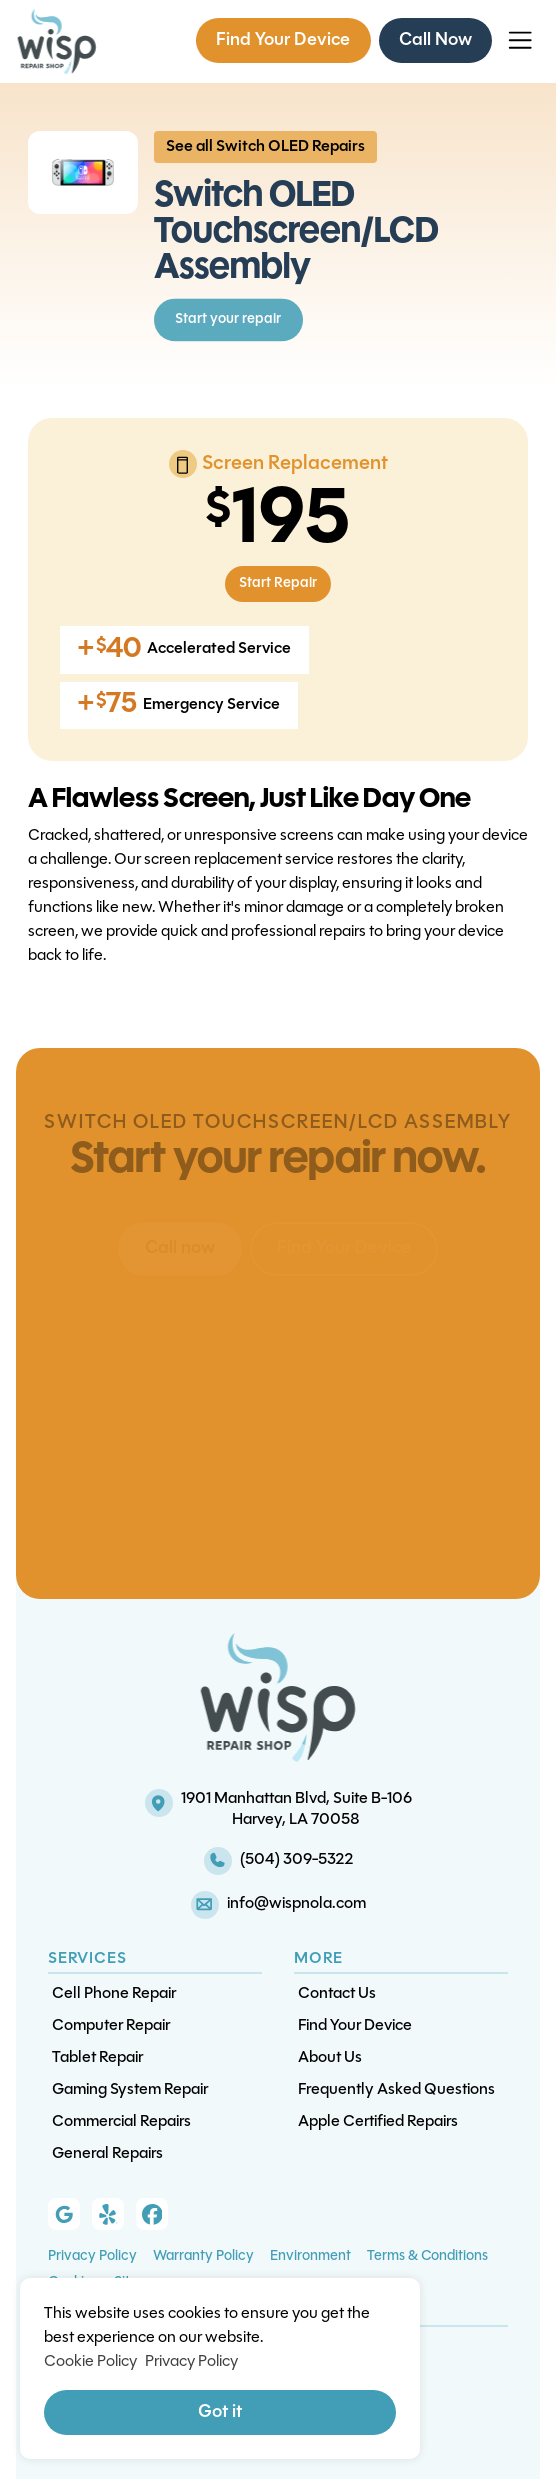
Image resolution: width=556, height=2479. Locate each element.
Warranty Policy (203, 2256)
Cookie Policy (90, 2362)
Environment (310, 2256)
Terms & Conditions (427, 2256)
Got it (220, 2412)
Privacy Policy (92, 2256)
